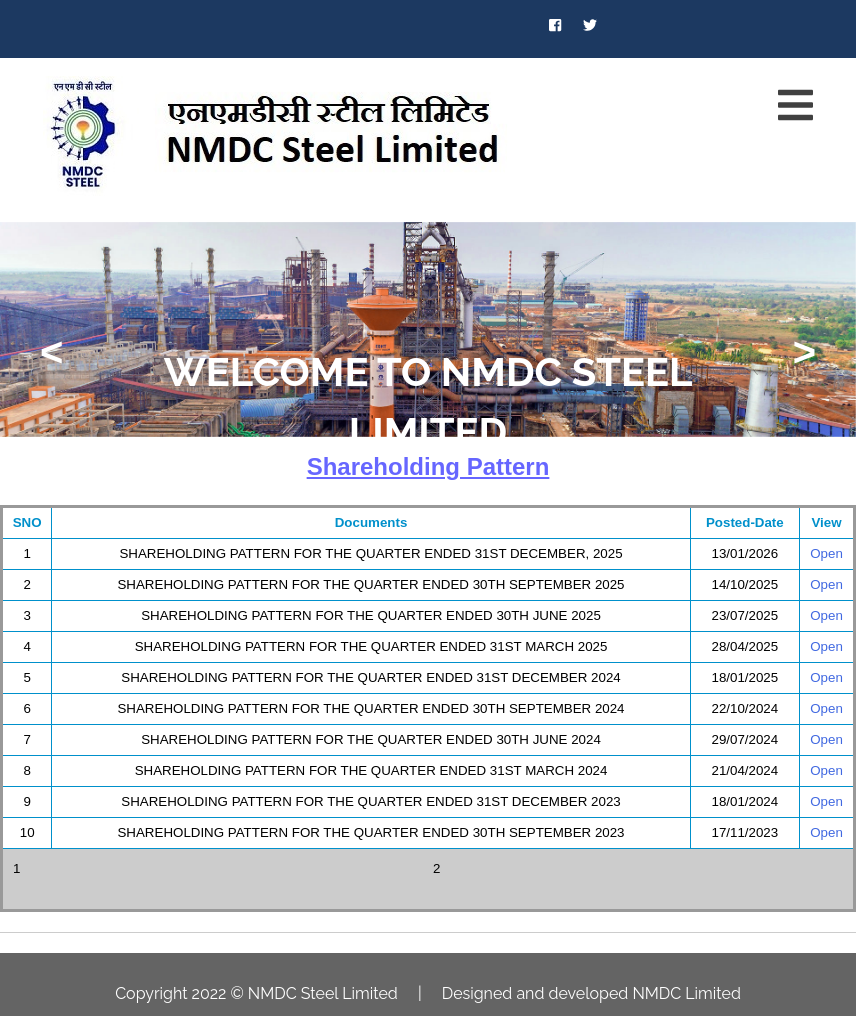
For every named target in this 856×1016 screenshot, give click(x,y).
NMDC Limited (686, 993)
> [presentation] (804, 352)
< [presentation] (51, 352)
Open (826, 553)
